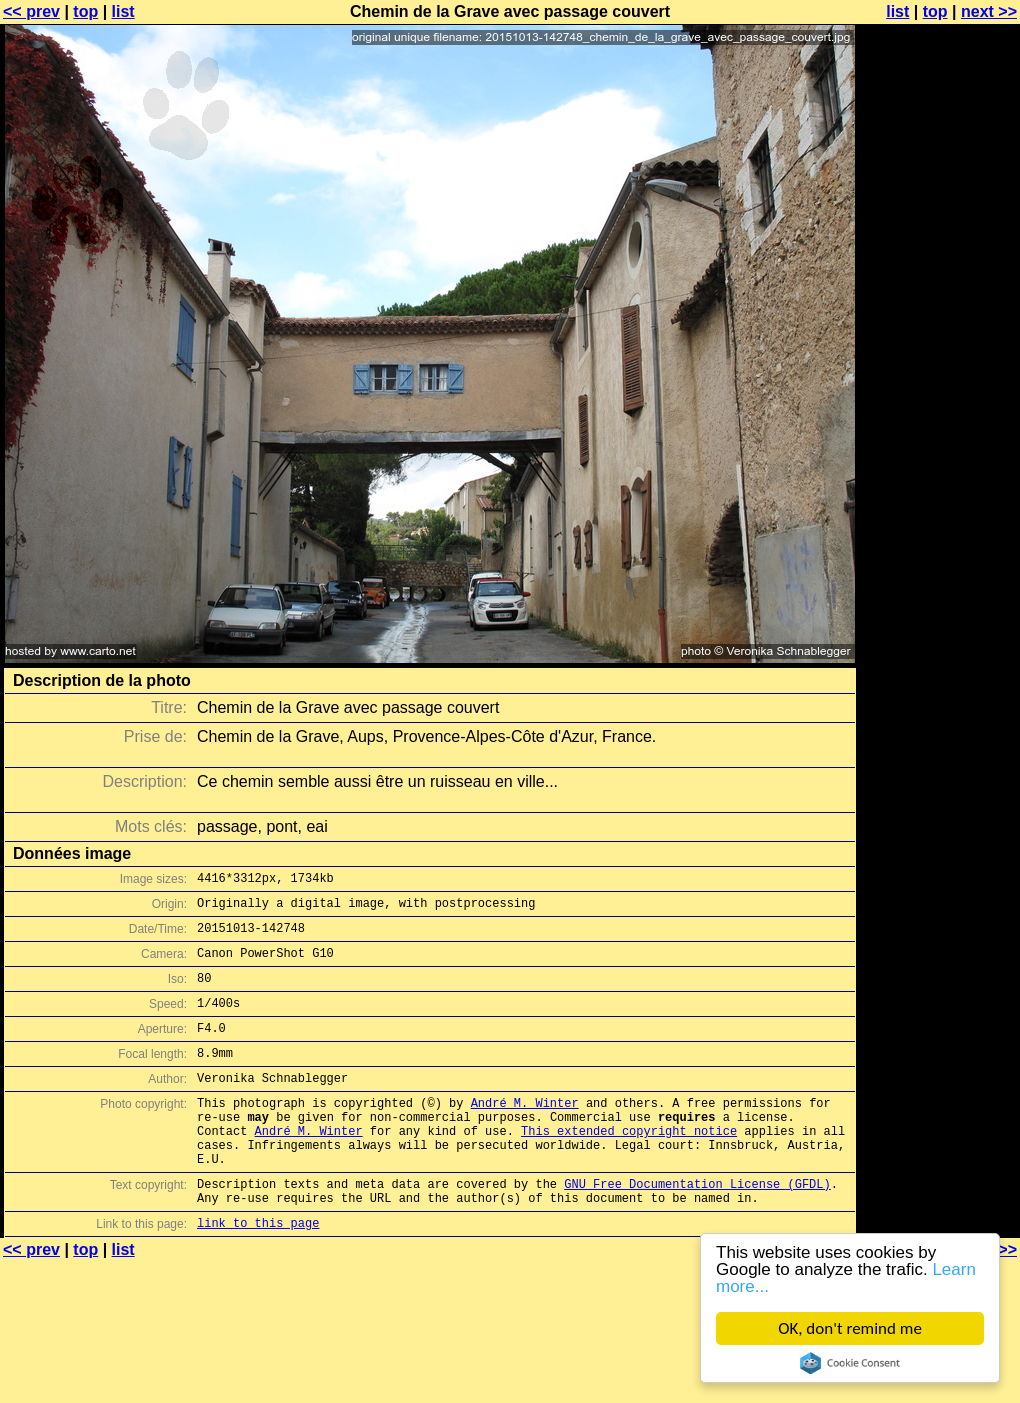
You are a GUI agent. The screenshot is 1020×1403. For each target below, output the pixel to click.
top (85, 11)
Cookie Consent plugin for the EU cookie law (850, 1363)
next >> (989, 11)
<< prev (31, 11)
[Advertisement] (939, 257)
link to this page (258, 1273)
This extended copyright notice (629, 1166)
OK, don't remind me (850, 1328)
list (123, 11)
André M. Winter (525, 1132)
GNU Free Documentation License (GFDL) (697, 1228)
